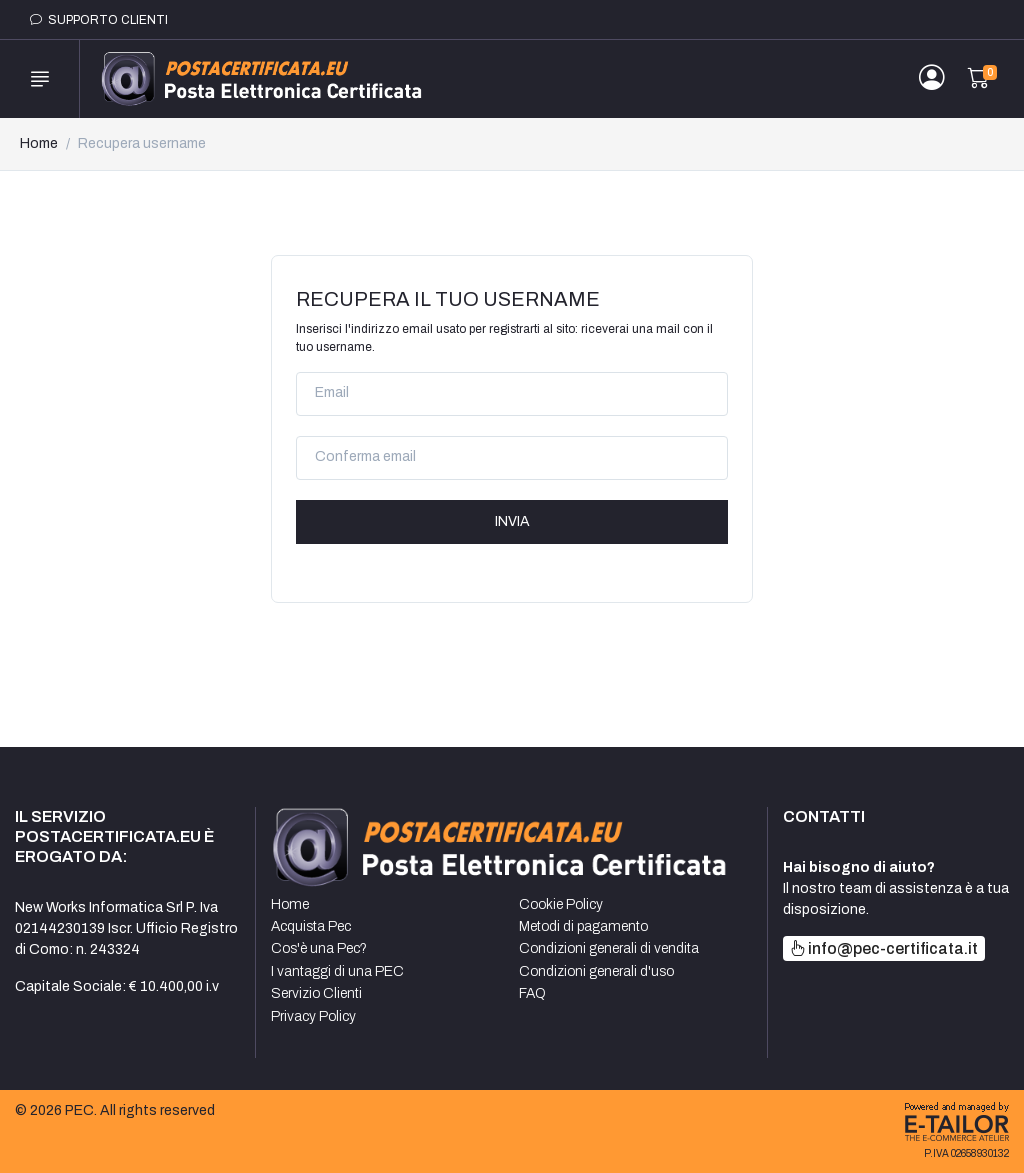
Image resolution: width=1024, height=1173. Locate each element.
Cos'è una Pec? (319, 948)
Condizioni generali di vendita (609, 948)
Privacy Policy (313, 1016)
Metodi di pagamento (583, 926)
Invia (512, 521)
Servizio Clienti (316, 993)
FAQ (532, 993)
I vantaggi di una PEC (337, 971)
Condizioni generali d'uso (596, 971)
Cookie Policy (561, 904)
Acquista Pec (311, 926)
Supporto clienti (99, 20)
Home (39, 143)
